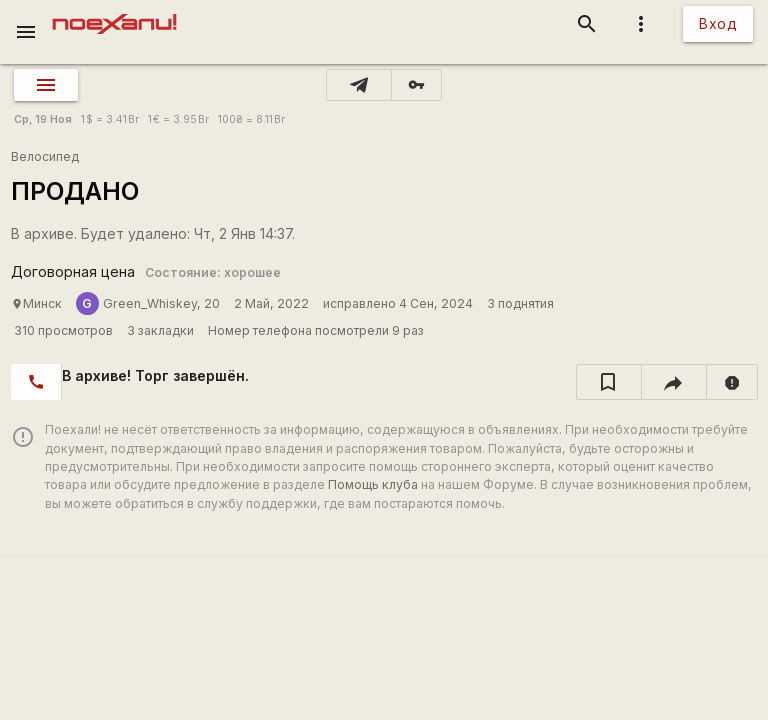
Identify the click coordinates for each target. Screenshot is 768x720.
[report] (732, 382)
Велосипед (45, 156)
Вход (718, 23)
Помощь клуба (373, 484)
